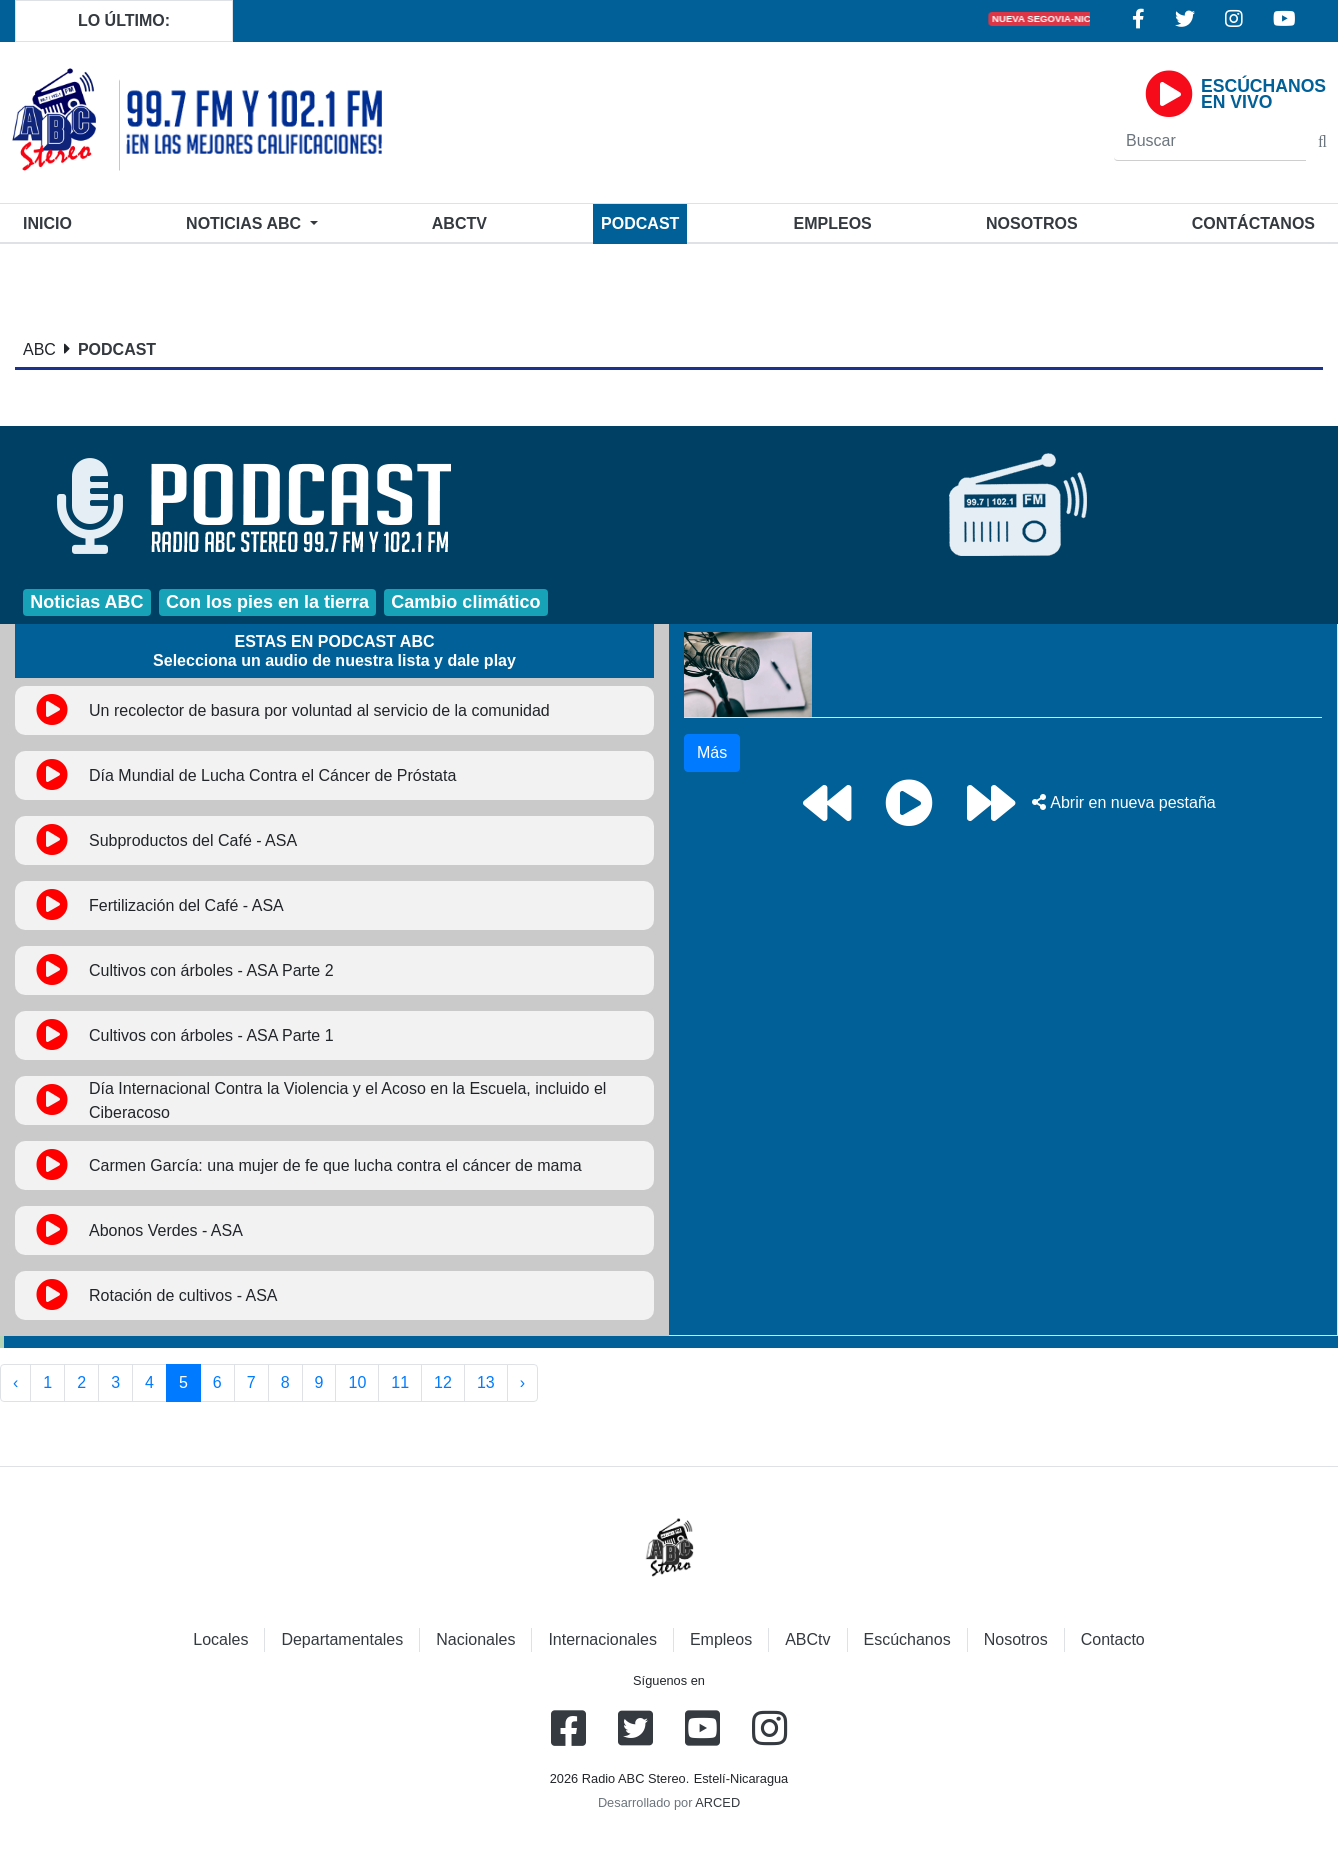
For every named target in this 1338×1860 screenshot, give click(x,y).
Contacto (1113, 1639)
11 (400, 1382)
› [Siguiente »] (522, 1382)
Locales (220, 1639)
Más (712, 752)
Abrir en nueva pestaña (1123, 802)
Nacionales (475, 1639)
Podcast (640, 223)
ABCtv (459, 223)
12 (443, 1382)
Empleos (721, 1639)
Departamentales (342, 1639)
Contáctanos (1253, 223)
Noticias (245, 223)
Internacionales (602, 1639)
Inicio (51, 221)
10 (357, 1382)
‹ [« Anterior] (15, 1382)
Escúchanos (907, 1639)
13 (486, 1382)
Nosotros (1032, 223)
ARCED (717, 1802)
